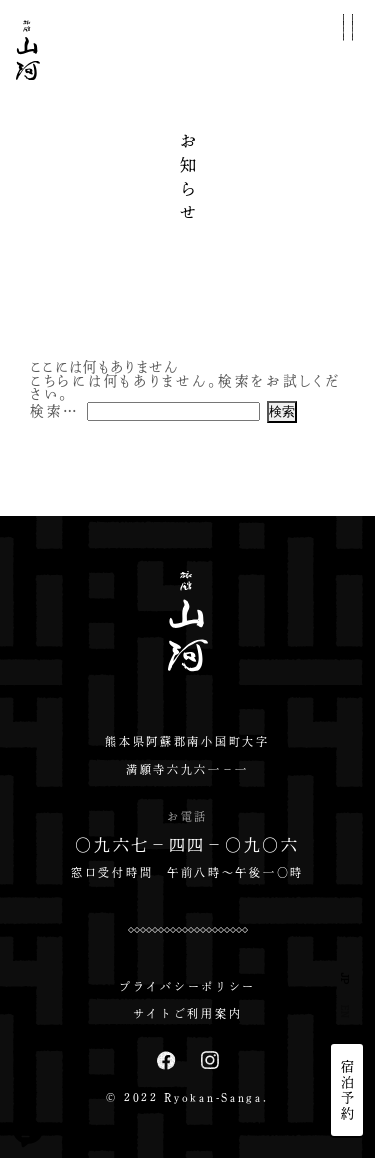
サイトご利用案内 (188, 1013)
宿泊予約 (347, 1090)
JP (345, 978)
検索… (55, 410)
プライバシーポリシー (187, 986)
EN (345, 1011)
